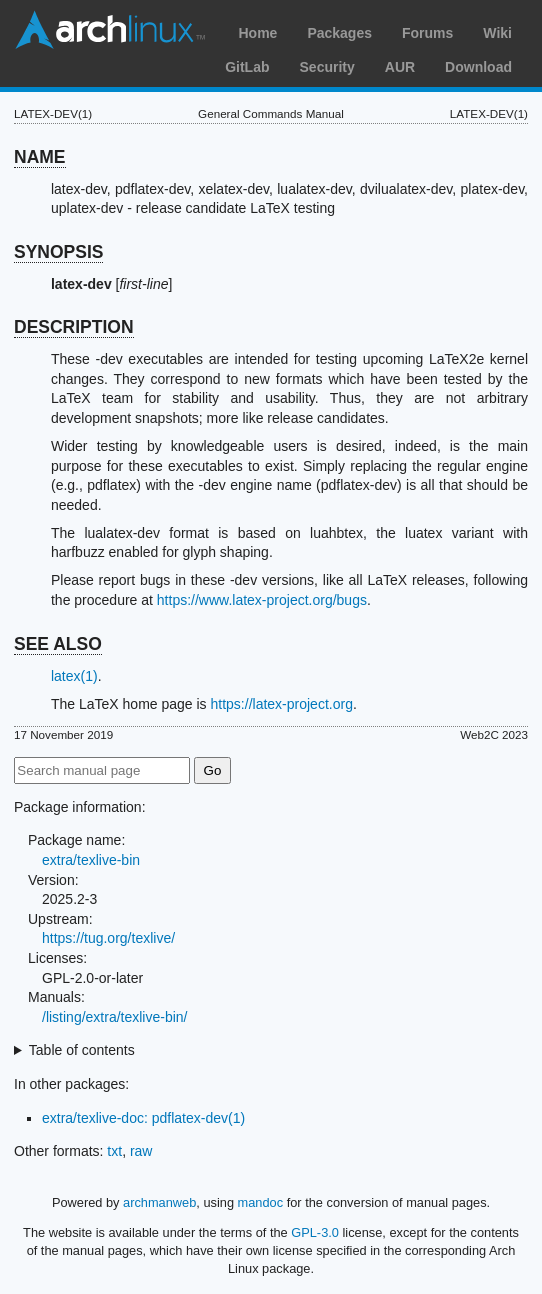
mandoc (261, 1202)
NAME (40, 157)
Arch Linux (110, 30)
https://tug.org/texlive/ (108, 938)
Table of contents (82, 1050)
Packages (339, 33)
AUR (400, 67)
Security (327, 67)
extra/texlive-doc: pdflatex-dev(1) (143, 1118)
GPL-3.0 (315, 1232)
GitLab (247, 67)
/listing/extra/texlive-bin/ (115, 1017)
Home (257, 33)
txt (114, 1151)
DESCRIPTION (74, 327)
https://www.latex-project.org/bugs (262, 600)
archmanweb (159, 1202)
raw (141, 1151)
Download (478, 67)
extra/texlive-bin (91, 860)
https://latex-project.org (282, 704)
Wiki (497, 33)
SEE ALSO (58, 644)
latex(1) (74, 676)
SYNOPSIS (58, 252)
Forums (427, 33)
